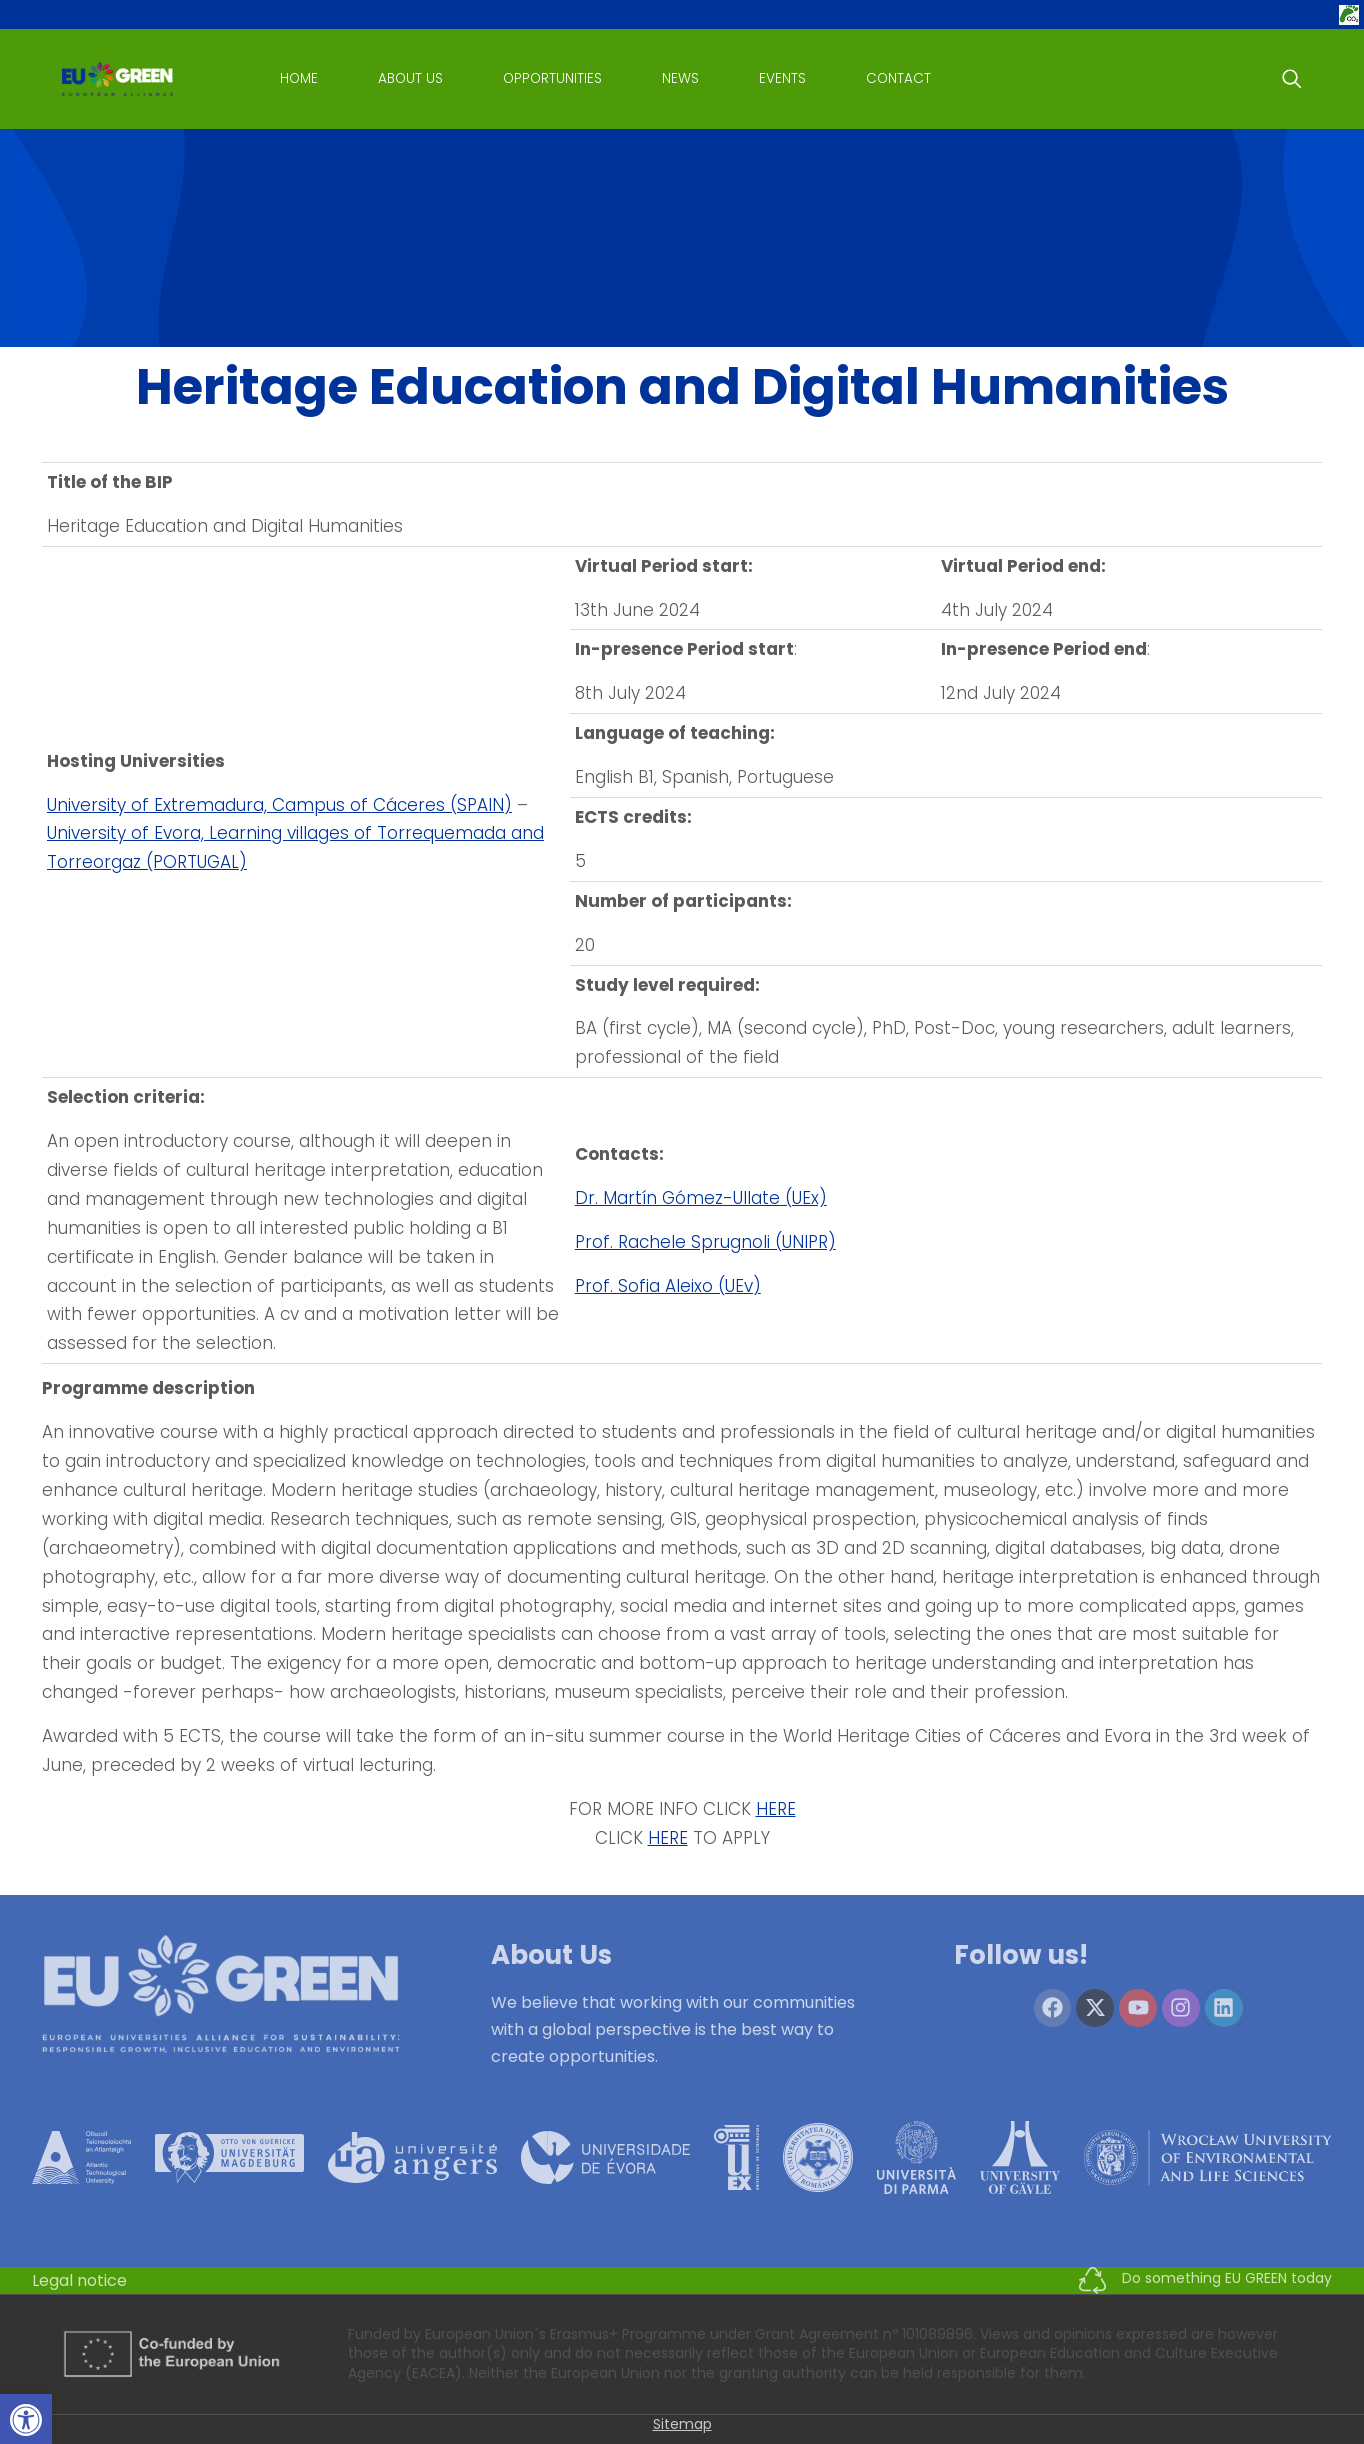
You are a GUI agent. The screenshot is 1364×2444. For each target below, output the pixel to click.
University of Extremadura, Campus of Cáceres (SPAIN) (279, 805)
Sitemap (682, 2424)
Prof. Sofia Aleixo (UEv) (668, 1286)
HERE (776, 1809)
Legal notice (79, 2280)
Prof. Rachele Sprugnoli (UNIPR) (705, 1242)
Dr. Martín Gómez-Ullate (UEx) (701, 1198)
